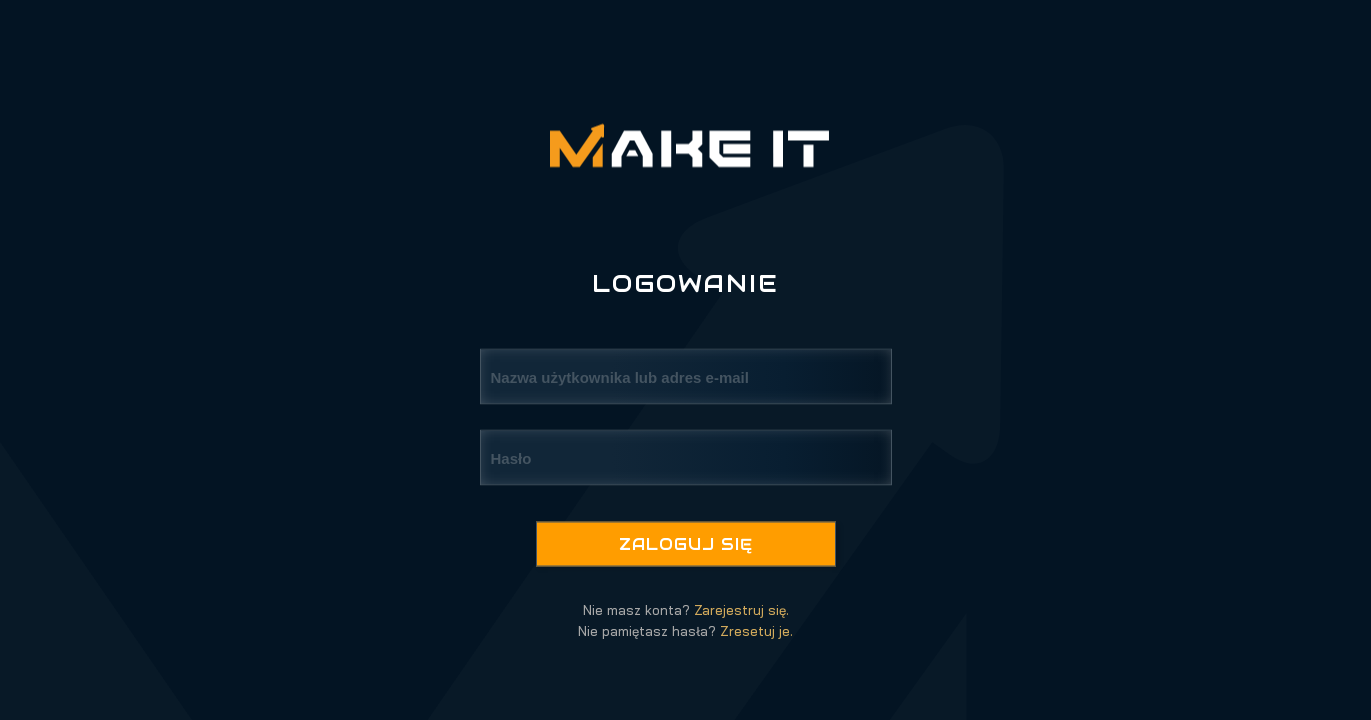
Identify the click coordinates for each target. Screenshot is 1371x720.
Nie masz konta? (686, 610)
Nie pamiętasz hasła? (685, 631)
